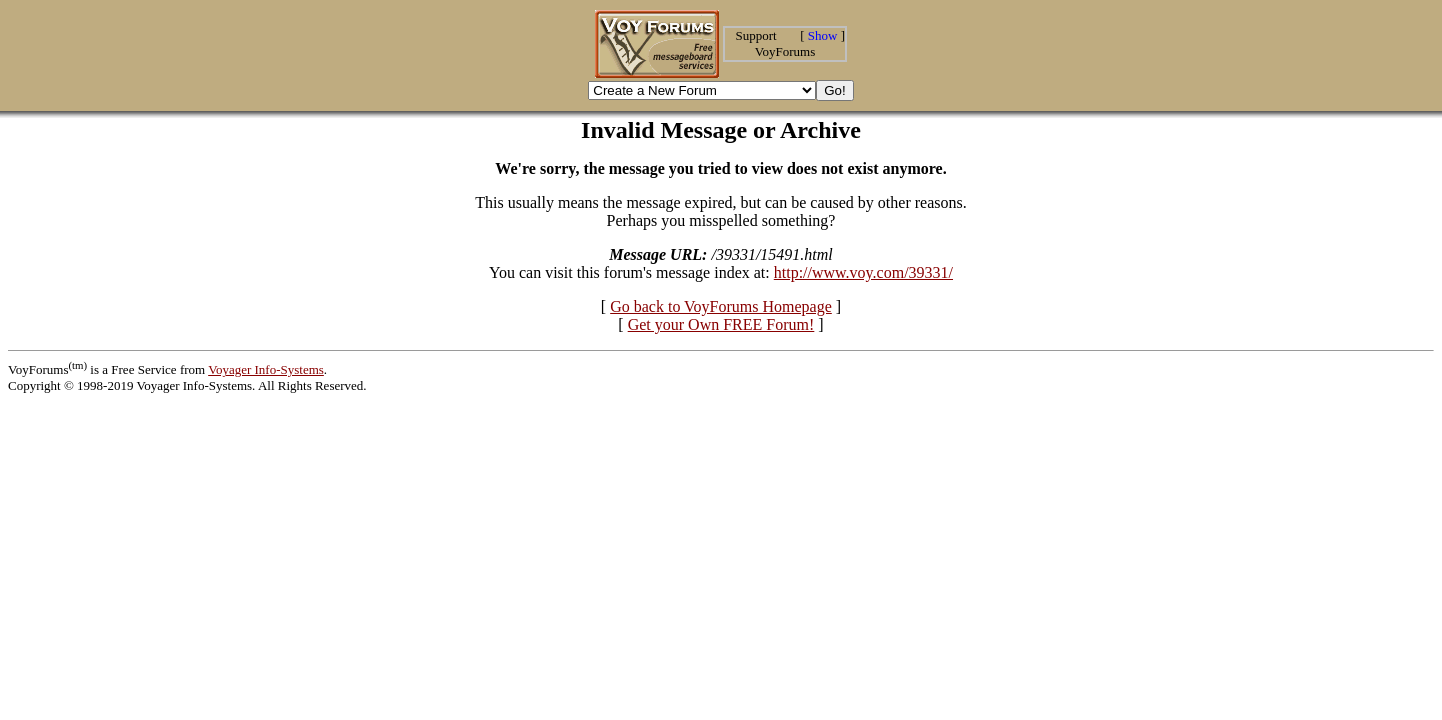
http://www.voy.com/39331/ (863, 272)
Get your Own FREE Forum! (721, 324)
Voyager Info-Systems (266, 369)
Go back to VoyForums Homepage (721, 306)
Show (823, 35)
